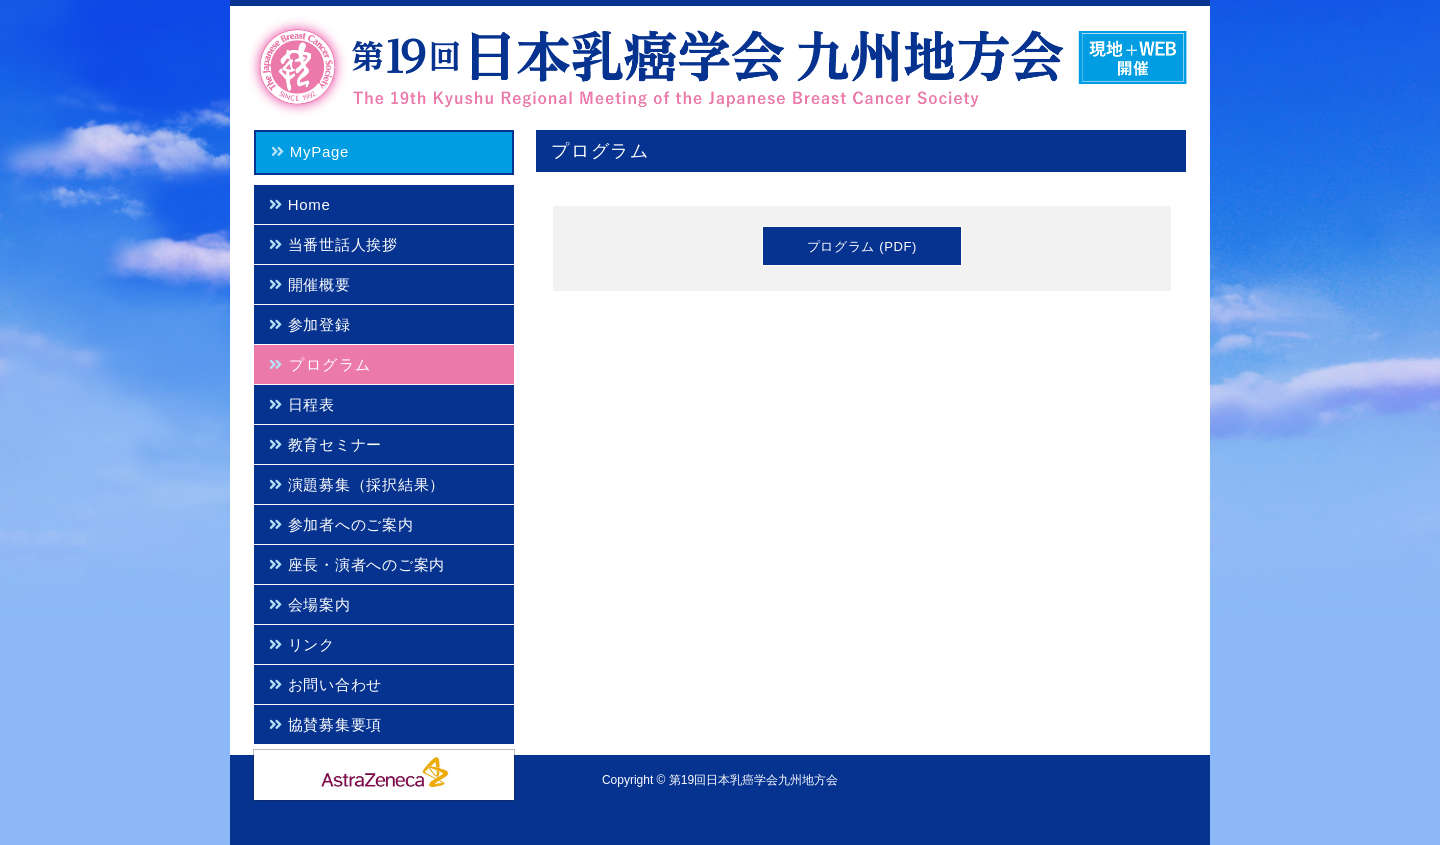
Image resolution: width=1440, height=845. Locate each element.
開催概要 (306, 284)
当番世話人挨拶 (330, 244)
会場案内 (306, 604)
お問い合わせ (322, 684)
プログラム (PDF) (862, 246)
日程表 (298, 404)
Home (296, 204)
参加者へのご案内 (338, 524)
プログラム (317, 364)
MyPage (307, 151)
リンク (298, 644)
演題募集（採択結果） (354, 484)
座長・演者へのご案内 (354, 564)
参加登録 (306, 324)
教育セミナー (322, 444)
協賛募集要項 (322, 724)
